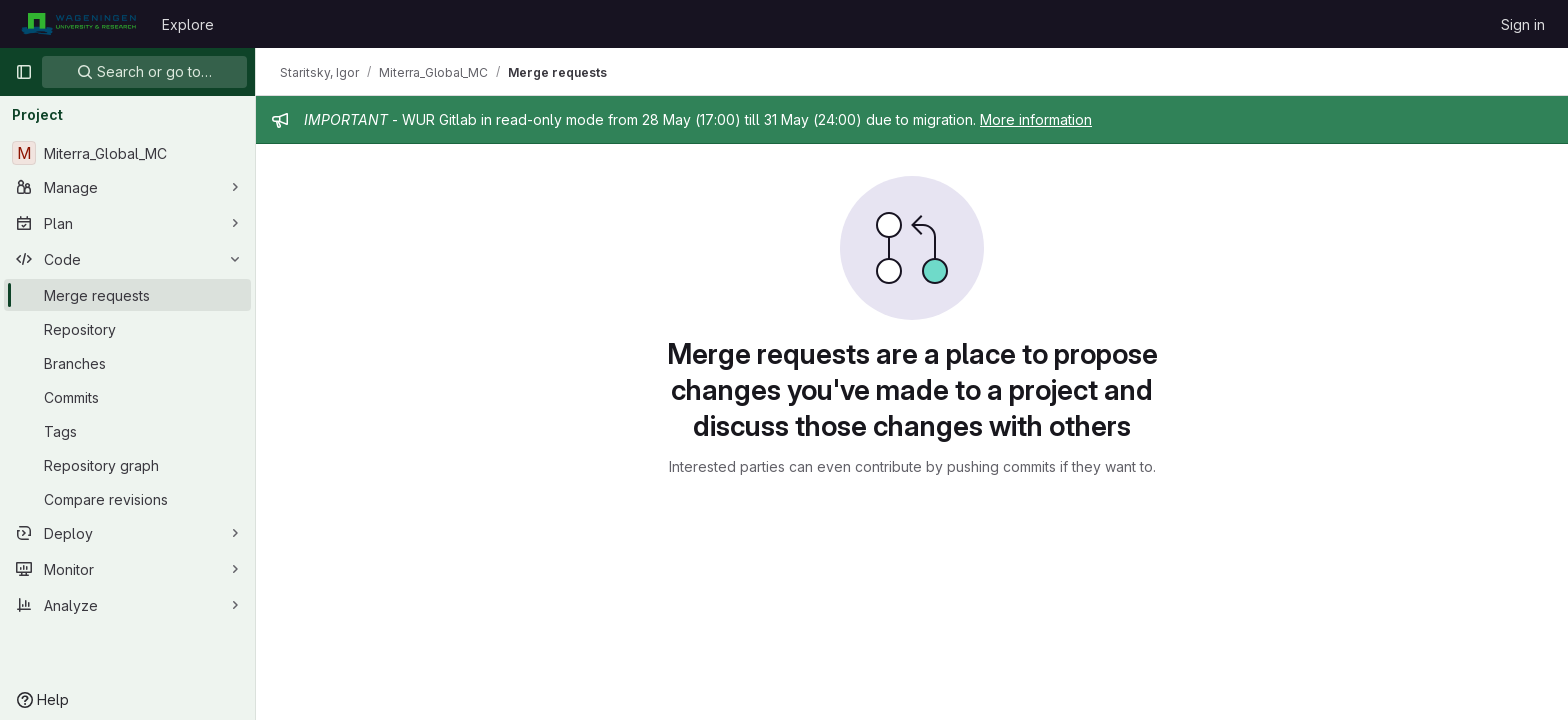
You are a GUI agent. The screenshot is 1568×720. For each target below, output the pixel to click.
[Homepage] (78, 24)
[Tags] (127, 431)
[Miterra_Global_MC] (127, 153)
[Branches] (127, 363)
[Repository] (127, 329)
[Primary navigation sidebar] (24, 72)
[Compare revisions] (127, 499)
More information (1036, 119)
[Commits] (127, 397)
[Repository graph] (127, 465)
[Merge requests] (127, 295)
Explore (188, 24)
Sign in (1523, 24)
